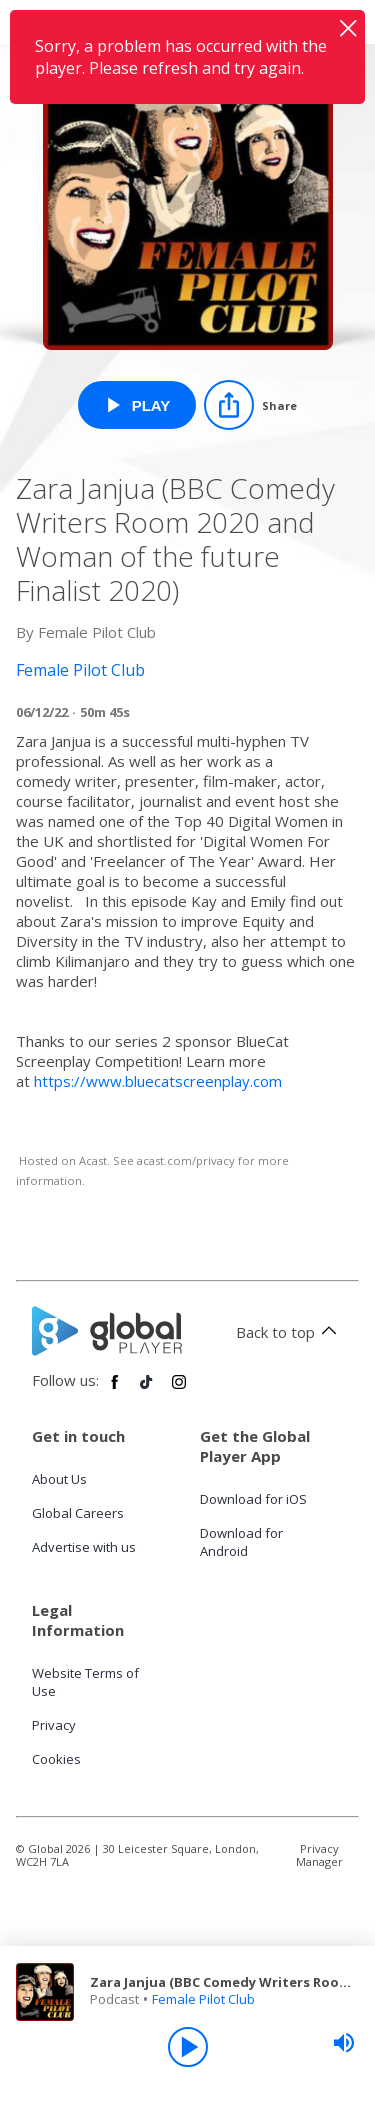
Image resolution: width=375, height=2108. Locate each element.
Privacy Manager (319, 1855)
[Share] (250, 405)
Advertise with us (84, 1547)
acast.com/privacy (186, 1160)
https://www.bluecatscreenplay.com (158, 1081)
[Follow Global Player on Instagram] (179, 1390)
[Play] (188, 2047)
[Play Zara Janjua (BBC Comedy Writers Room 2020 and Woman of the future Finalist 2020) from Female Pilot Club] (137, 405)
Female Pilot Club (203, 1999)
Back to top (289, 1332)
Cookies (56, 1759)
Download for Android (241, 1542)
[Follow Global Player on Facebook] (115, 1390)
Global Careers (78, 1513)
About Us (59, 1479)
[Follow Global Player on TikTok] (147, 1390)
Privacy (54, 1725)
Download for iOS (253, 1499)
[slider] (344, 2043)
